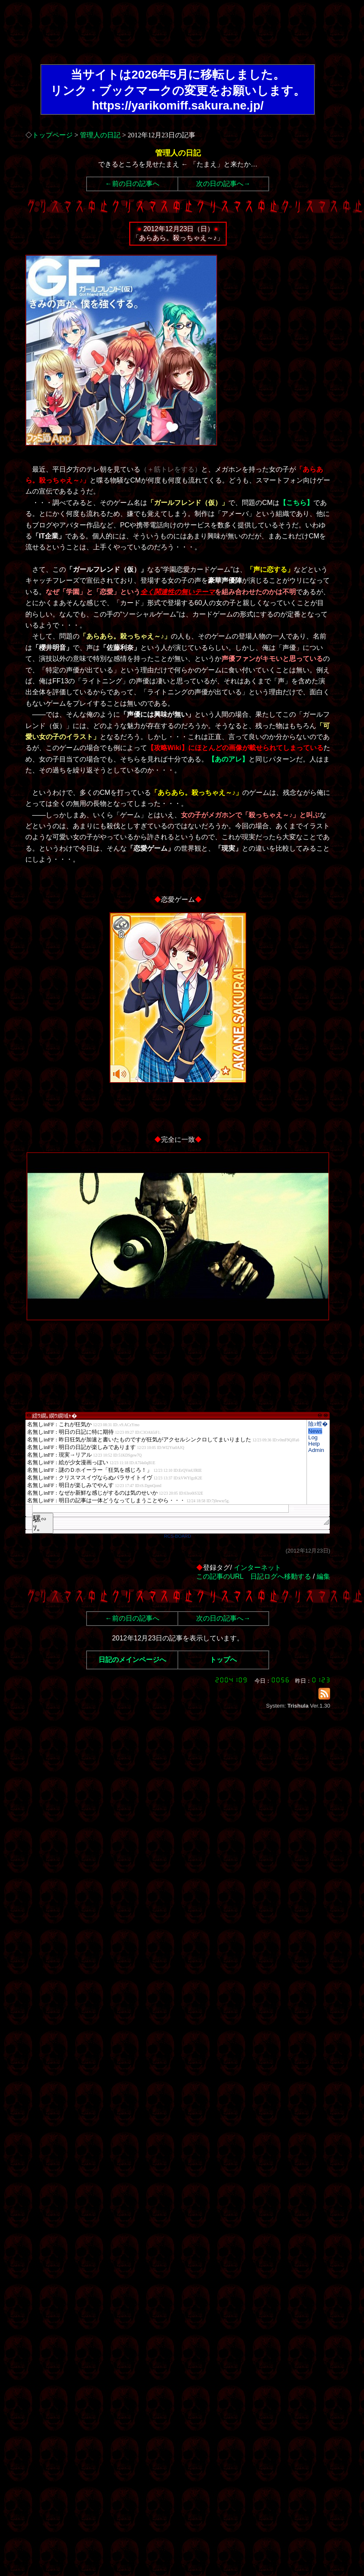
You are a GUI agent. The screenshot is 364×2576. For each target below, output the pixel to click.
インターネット (257, 1567)
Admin (316, 1450)
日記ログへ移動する (280, 1576)
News (315, 1431)
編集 (323, 1576)
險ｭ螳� (318, 1424)
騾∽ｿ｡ (40, 1523)
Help (314, 1444)
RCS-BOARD (177, 1536)
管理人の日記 (100, 135)
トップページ (52, 135)
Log (312, 1437)
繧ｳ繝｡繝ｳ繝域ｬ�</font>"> (166, 1462)
